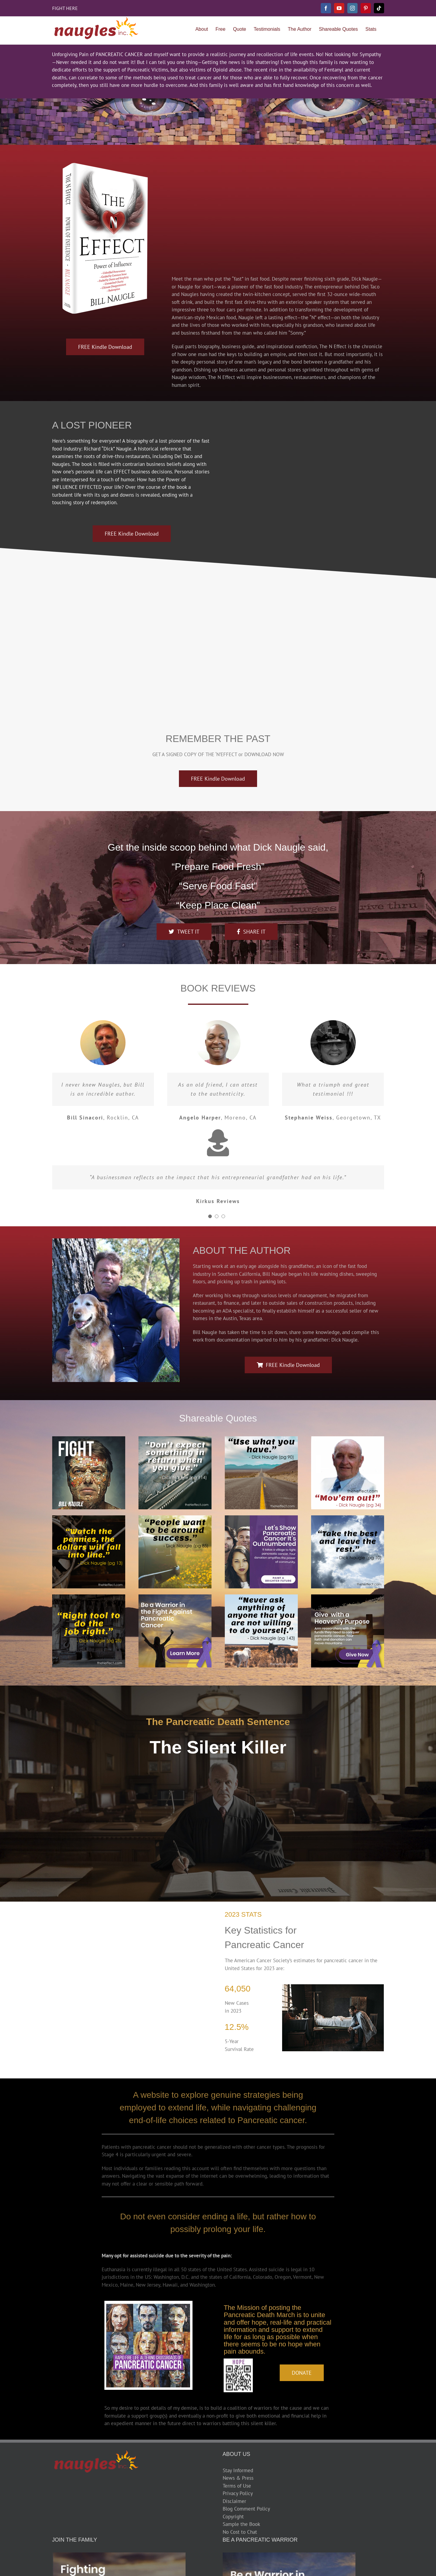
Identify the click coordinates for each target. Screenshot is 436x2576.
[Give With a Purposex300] (347, 1597)
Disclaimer (234, 2501)
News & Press (238, 2478)
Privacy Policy (238, 2493)
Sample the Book (241, 2524)
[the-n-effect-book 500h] (105, 165)
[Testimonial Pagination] (210, 1216)
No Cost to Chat (240, 2532)
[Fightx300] (88, 1438)
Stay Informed (238, 2470)
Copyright (233, 2516)
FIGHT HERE (65, 8)
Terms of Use (237, 2485)
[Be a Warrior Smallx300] (175, 1597)
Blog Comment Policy (246, 2508)
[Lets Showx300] (261, 1517)
